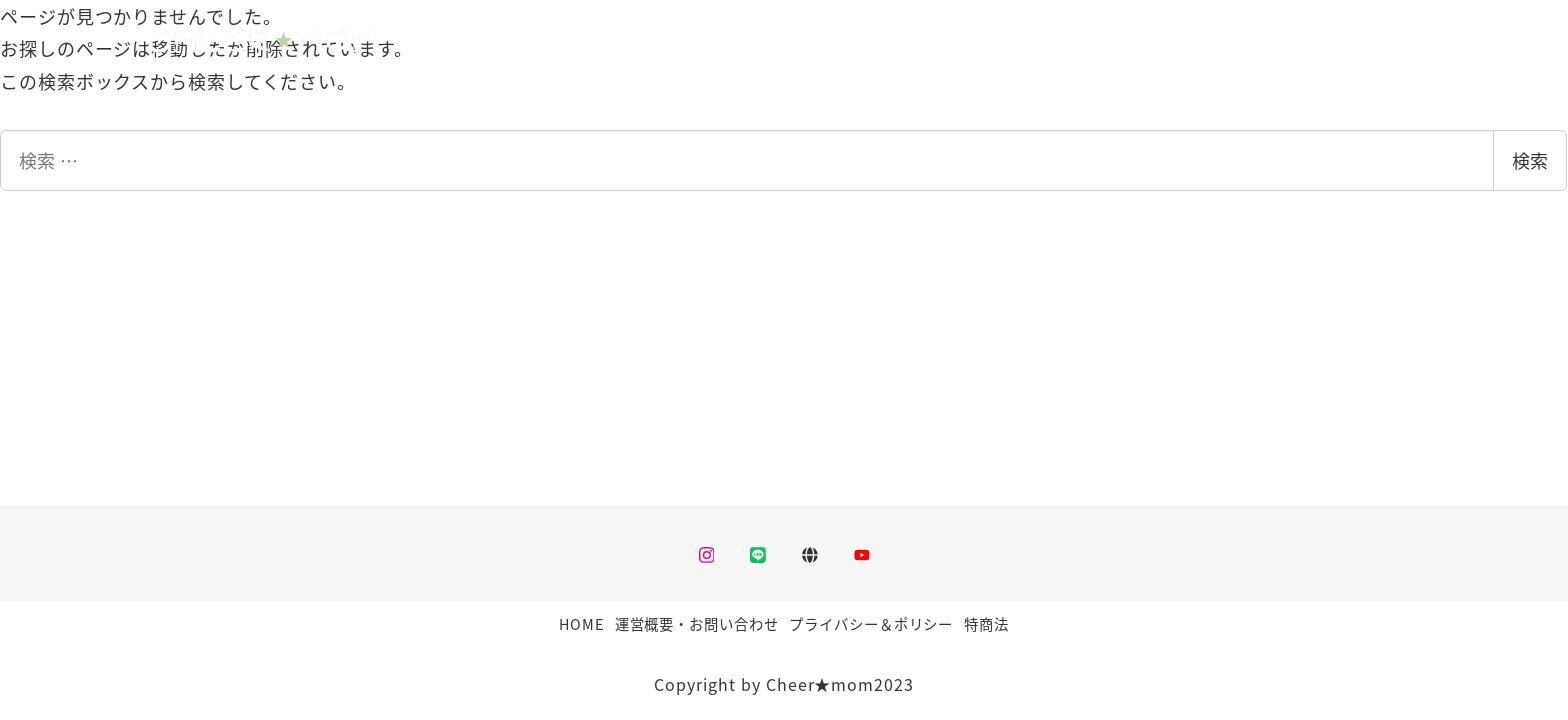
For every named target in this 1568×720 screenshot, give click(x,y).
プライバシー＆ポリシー (871, 623)
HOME (581, 623)
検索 (1530, 160)
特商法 (986, 623)
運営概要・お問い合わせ (697, 623)
